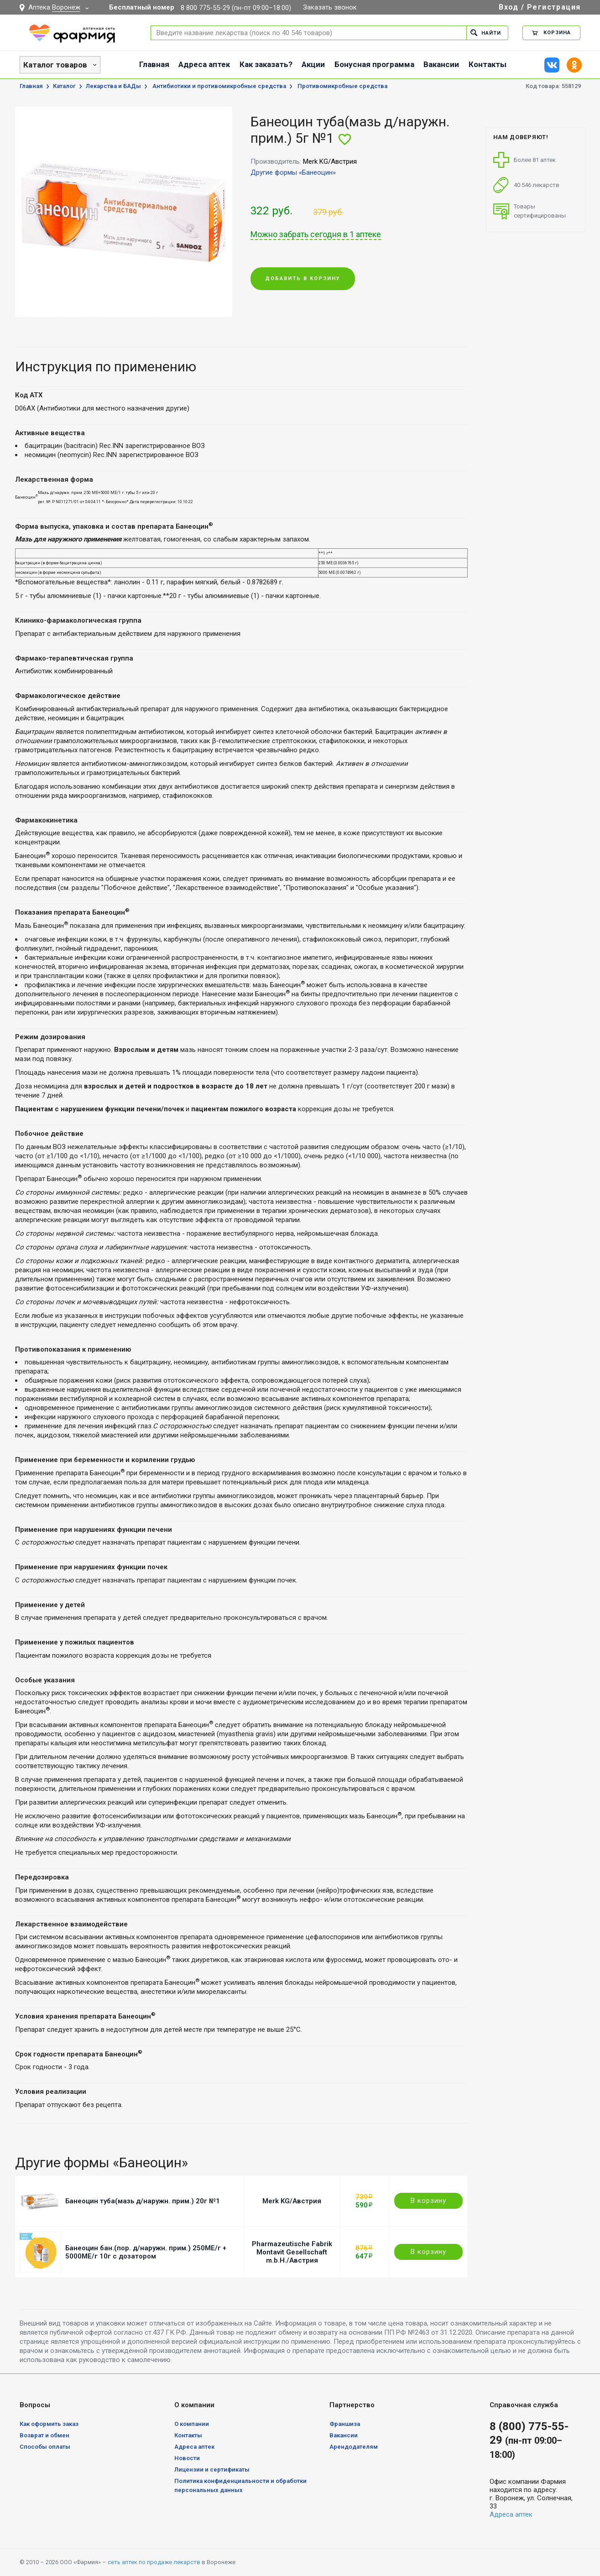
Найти (485, 32)
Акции (313, 64)
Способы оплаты (45, 2446)
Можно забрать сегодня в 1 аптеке (315, 234)
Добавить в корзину (302, 278)
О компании (191, 2423)
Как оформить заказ (49, 2423)
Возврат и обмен (44, 2435)
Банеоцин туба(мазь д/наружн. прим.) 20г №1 (142, 2201)
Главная (154, 64)
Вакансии (441, 64)
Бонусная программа (374, 64)
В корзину (428, 2200)
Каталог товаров (55, 64)
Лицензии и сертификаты (212, 2469)
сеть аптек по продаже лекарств (154, 2562)
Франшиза (344, 2423)
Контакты (487, 64)
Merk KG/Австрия (291, 2201)
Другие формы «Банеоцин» (293, 172)
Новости (187, 2458)
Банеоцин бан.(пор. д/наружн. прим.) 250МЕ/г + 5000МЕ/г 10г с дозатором (145, 2252)
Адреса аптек (204, 64)
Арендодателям (353, 2446)
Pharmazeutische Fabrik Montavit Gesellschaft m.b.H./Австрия (292, 2252)
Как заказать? (266, 64)
